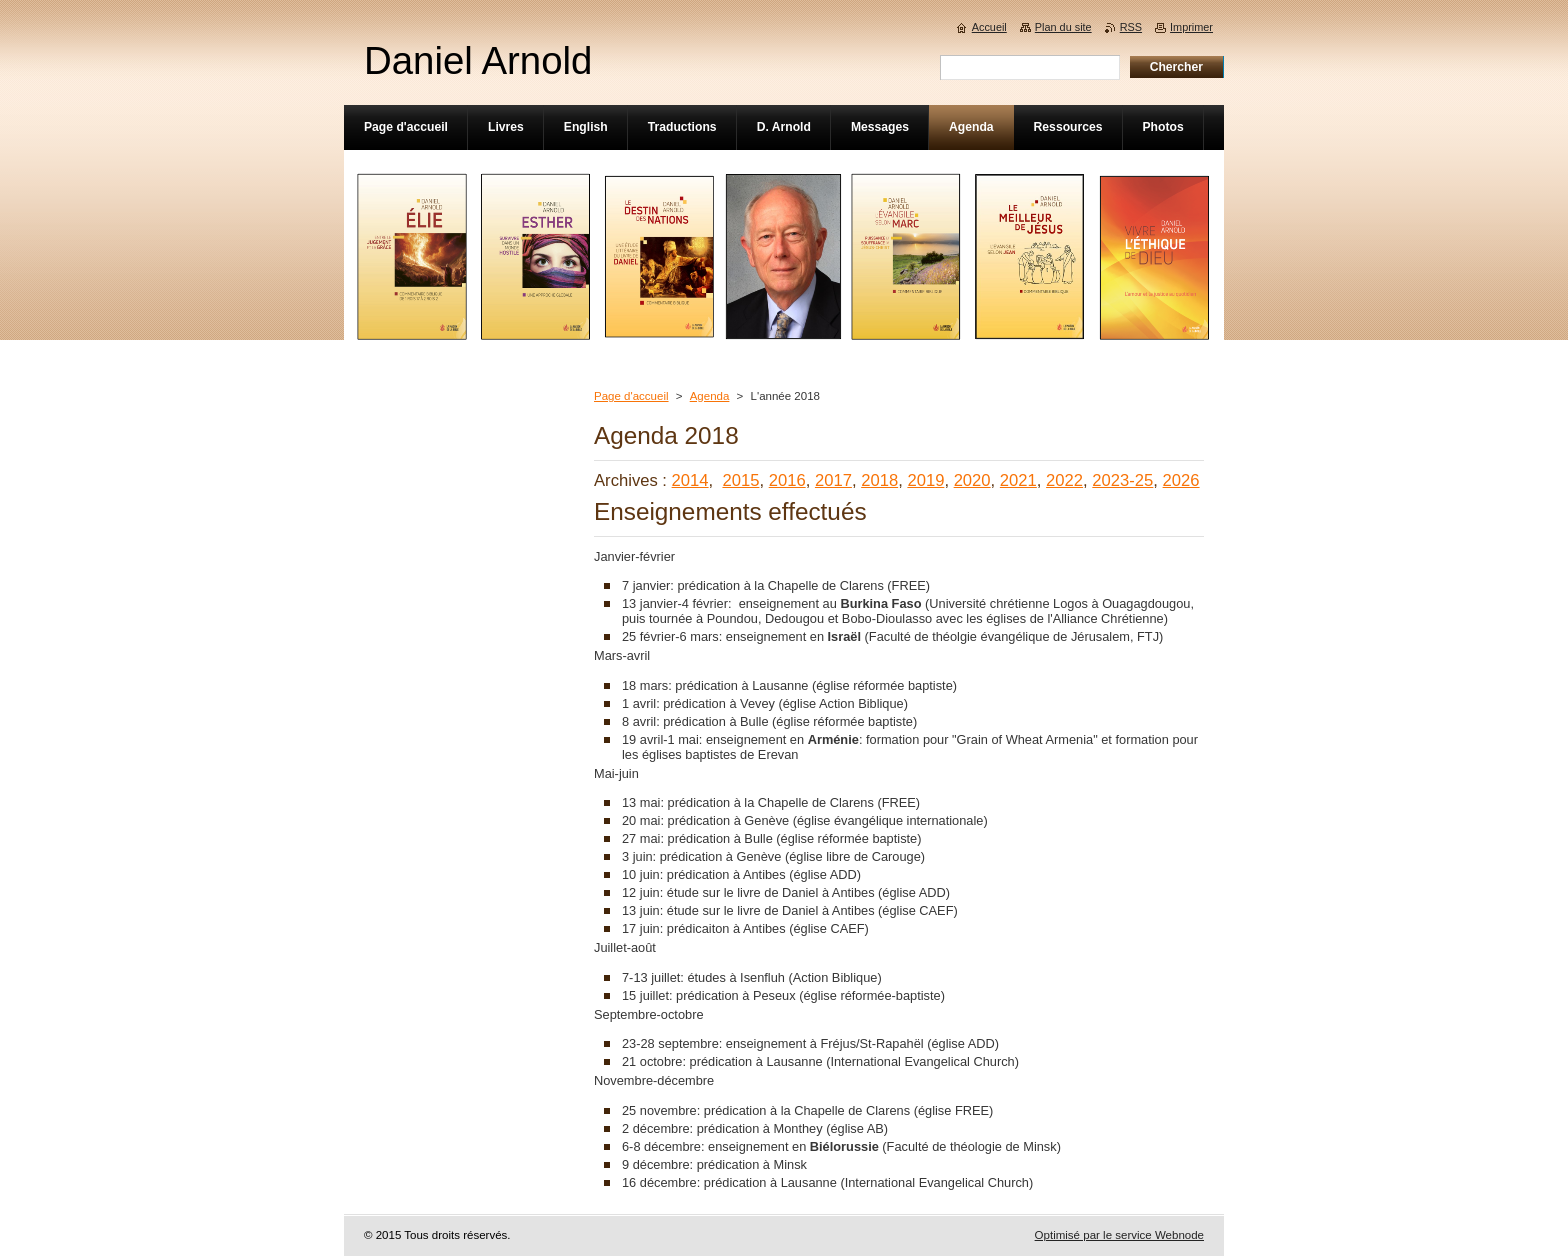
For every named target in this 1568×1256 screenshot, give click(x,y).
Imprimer (1191, 27)
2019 (925, 480)
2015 (740, 480)
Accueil (989, 27)
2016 (787, 480)
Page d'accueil (631, 396)
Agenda (710, 396)
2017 (833, 480)
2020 (972, 480)
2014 (690, 480)
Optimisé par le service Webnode (1119, 1235)
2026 (1181, 480)
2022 (1064, 480)
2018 (879, 480)
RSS (1131, 27)
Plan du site (1063, 27)
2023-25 (1122, 480)
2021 (1018, 480)
